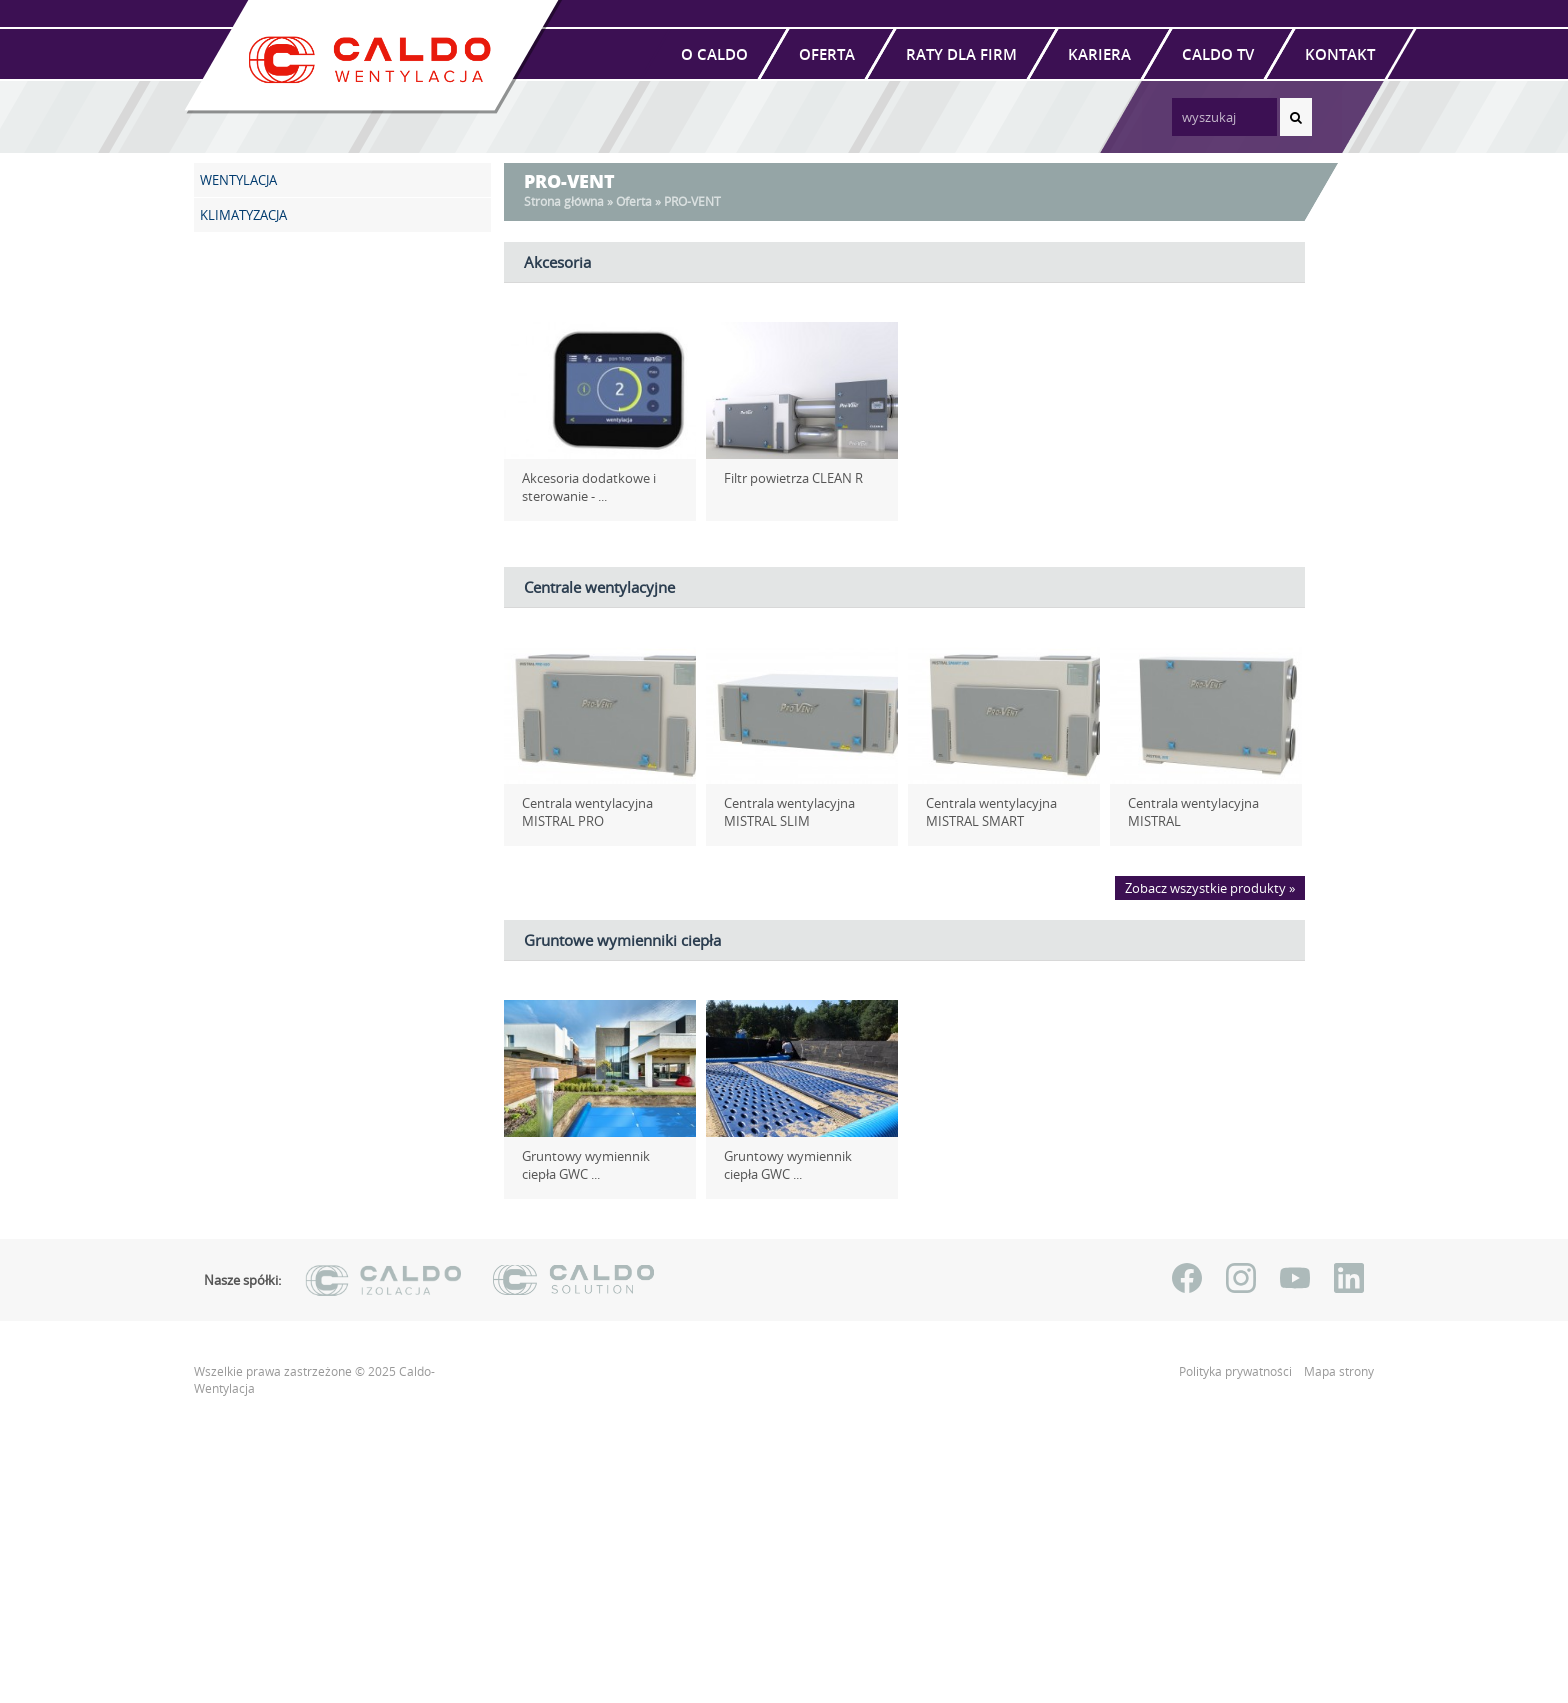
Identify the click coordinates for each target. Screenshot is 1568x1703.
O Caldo (714, 54)
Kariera (1099, 54)
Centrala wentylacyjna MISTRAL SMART (983, 812)
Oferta (827, 54)
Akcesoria (557, 262)
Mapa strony (1339, 1371)
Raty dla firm (961, 54)
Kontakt (1340, 54)
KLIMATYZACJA (243, 215)
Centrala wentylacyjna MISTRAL (1185, 812)
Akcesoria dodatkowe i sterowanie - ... (581, 487)
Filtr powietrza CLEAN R (785, 478)
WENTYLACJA (238, 180)
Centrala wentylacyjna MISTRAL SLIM (781, 812)
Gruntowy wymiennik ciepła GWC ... (596, 1165)
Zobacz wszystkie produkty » (1210, 888)
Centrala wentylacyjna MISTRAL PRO (579, 812)
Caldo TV (1218, 54)
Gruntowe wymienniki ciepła (622, 940)
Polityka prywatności (1237, 1371)
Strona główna (564, 201)
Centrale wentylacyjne (599, 587)
